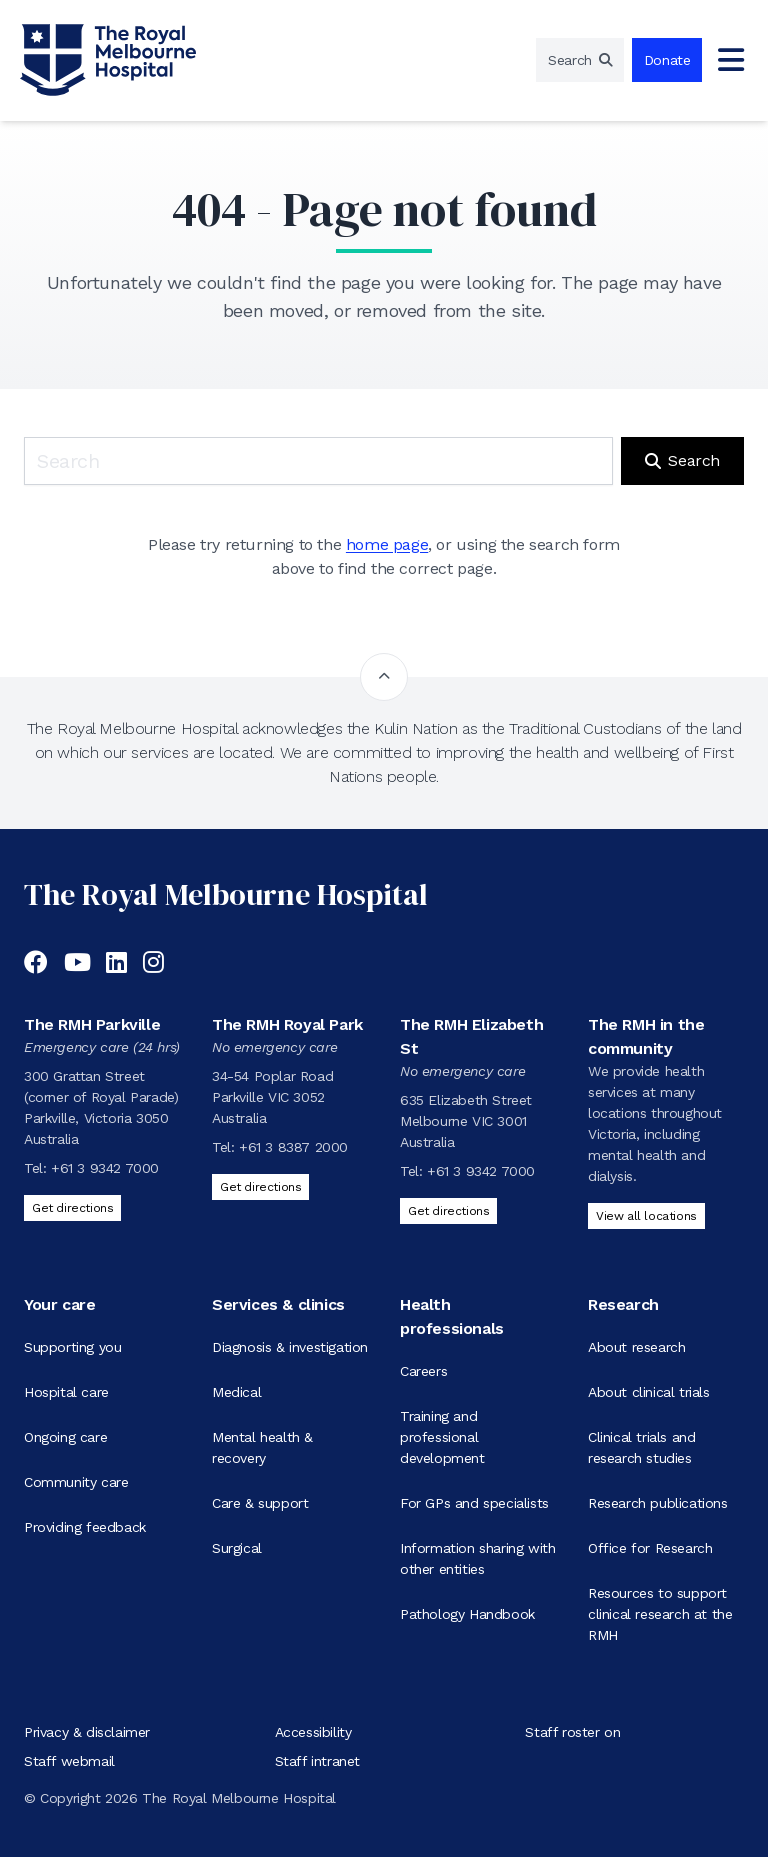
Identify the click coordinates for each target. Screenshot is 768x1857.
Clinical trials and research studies (641, 1447)
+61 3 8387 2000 (293, 1147)
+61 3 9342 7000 (105, 1168)
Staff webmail (69, 1761)
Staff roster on (572, 1732)
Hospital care (66, 1392)
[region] (580, 60)
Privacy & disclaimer (87, 1732)
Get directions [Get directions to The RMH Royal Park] (260, 1187)
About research (636, 1347)
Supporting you (72, 1347)
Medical (236, 1392)
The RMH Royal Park (287, 1024)
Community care (76, 1482)
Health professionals (452, 1316)
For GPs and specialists (474, 1503)
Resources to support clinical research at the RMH (660, 1614)
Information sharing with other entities (477, 1558)
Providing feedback (85, 1527)
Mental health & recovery (262, 1447)
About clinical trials (649, 1392)
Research (623, 1304)
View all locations (646, 1216)
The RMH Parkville (92, 1024)
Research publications (658, 1503)
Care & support (260, 1503)
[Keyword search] (318, 461)
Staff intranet (317, 1761)
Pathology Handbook (467, 1614)
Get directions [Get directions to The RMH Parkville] (72, 1208)
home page (387, 544)
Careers (423, 1371)
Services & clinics (278, 1304)
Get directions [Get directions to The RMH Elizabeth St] (448, 1211)
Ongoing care (65, 1437)
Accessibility (313, 1732)
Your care (59, 1304)
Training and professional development (442, 1437)
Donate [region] (667, 60)
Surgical (237, 1548)
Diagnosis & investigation (290, 1347)
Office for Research (650, 1548)
